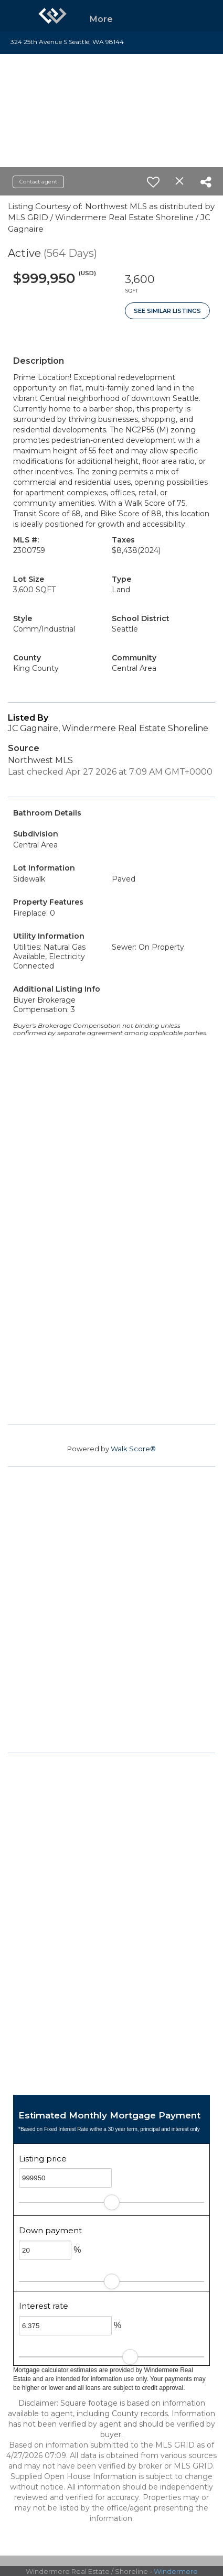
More (101, 19)
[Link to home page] (52, 15)
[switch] (153, 182)
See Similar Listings (167, 310)
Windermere (176, 2571)
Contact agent (38, 181)
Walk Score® (133, 1448)
